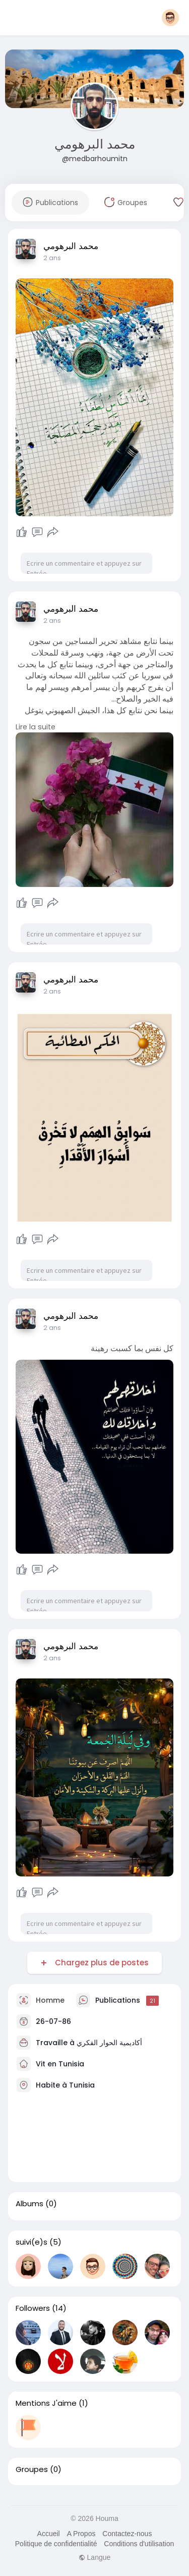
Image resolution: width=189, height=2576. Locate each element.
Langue (95, 2557)
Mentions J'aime (46, 2403)
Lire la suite (35, 727)
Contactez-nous (127, 2534)
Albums (29, 2204)
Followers (33, 2308)
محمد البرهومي (94, 144)
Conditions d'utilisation (139, 2544)
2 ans (52, 258)
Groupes (32, 2469)
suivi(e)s (31, 2242)
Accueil (48, 2534)
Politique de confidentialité (56, 2544)
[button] (170, 17)
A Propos (81, 2534)
